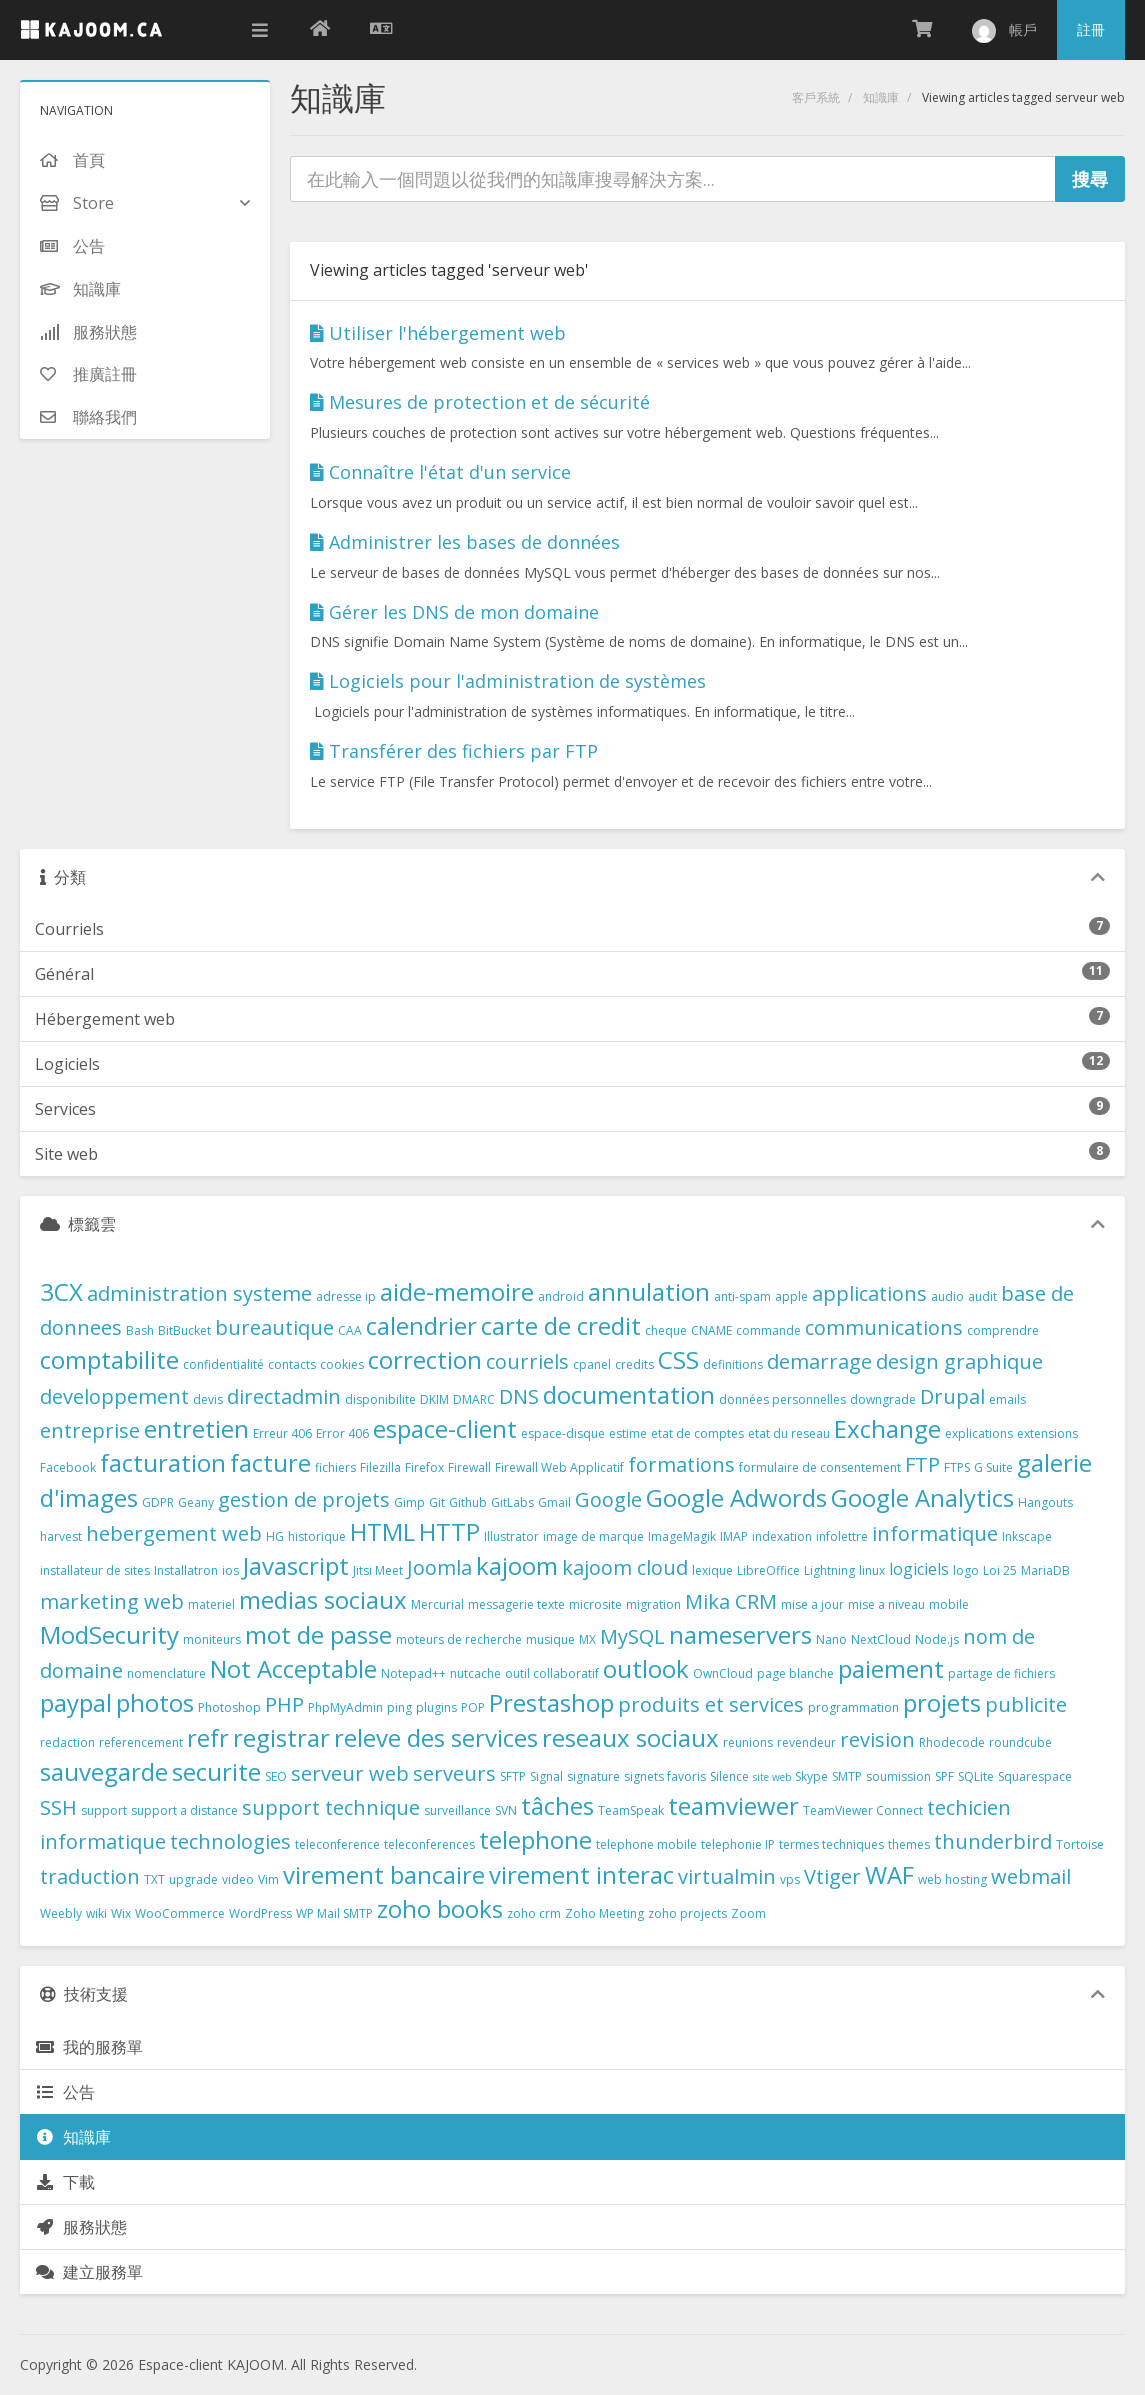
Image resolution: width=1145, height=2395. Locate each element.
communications (884, 1327)
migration (653, 1604)
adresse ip (346, 1296)
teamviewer (733, 1805)
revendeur (806, 1742)
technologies (230, 1841)
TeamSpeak (631, 1810)
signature (593, 1776)
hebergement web (174, 1533)
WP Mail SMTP (334, 1913)
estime (628, 1433)
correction (425, 1359)
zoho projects (687, 1913)
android (561, 1296)
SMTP (847, 1776)
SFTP (513, 1776)
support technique (331, 1807)
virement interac (581, 1874)
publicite (1026, 1704)
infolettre (842, 1536)
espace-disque (563, 1433)
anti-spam (742, 1296)
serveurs (454, 1773)
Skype (811, 1776)
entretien (196, 1428)
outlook (646, 1668)
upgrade (193, 1879)
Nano (831, 1639)
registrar (281, 1737)
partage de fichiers (1001, 1673)
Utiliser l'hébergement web (438, 333)
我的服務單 (89, 2047)
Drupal (952, 1396)
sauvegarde (104, 1771)
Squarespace (1035, 1776)
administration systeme (199, 1293)
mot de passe (318, 1634)
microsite (595, 1604)
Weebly (61, 1913)
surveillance (457, 1810)
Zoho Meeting (604, 1913)
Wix (121, 1913)
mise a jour (812, 1604)
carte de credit (561, 1325)
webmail (1031, 1876)
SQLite (976, 1776)
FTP (922, 1464)
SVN (506, 1810)
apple (791, 1296)
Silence (729, 1776)
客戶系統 (816, 97)
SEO (276, 1776)
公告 (65, 2092)
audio (947, 1296)
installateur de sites (95, 1570)
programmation (853, 1707)
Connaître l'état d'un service (440, 472)
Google (608, 1499)
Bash (140, 1330)
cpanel (592, 1364)
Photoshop (229, 1707)
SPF (944, 1776)
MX (587, 1639)
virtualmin (727, 1876)
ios (230, 1570)
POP (473, 1707)
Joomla (439, 1567)
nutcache (475, 1673)
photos (155, 1702)
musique (550, 1639)
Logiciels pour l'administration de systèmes (508, 681)
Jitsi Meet (378, 1570)
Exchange (887, 1428)
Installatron (186, 1570)
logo (966, 1570)
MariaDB (1045, 1570)
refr (208, 1737)
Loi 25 (1000, 1570)
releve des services (436, 1737)
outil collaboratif (552, 1673)
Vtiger (832, 1876)
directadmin (284, 1396)
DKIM (434, 1399)
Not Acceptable (293, 1668)
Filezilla (380, 1467)
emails (1007, 1399)
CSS (678, 1359)
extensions (1047, 1433)
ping (399, 1707)
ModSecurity (109, 1634)
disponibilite (380, 1399)
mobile (949, 1604)
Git (437, 1502)
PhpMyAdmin (345, 1707)
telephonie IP (738, 1844)
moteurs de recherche (459, 1639)
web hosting (952, 1879)
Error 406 (342, 1433)
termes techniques (831, 1844)
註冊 (1091, 29)
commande (768, 1330)
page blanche (795, 1673)
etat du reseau (789, 1433)
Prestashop (551, 1702)
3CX (61, 1291)
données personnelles (782, 1399)
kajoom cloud (625, 1567)
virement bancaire (384, 1874)
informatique (935, 1533)
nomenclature (166, 1673)
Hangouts (1045, 1502)
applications (869, 1293)
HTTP (449, 1531)
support (104, 1810)
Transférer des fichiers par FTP (454, 751)
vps (790, 1879)
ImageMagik (682, 1536)
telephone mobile (646, 1844)
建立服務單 (89, 2272)
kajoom (517, 1565)
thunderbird (993, 1841)
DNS (519, 1396)
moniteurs (212, 1639)
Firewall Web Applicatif (559, 1467)
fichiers (335, 1467)
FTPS (957, 1467)
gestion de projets (304, 1499)
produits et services (711, 1704)
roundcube (1020, 1742)
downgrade (883, 1399)
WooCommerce (180, 1913)
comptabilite (109, 1359)
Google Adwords (736, 1497)
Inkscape (1027, 1536)
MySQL (632, 1636)
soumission (898, 1776)
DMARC (474, 1399)
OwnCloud (723, 1673)
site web (772, 1777)
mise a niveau (886, 1604)
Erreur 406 (282, 1433)
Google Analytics (922, 1497)
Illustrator (511, 1536)
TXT (154, 1879)
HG (275, 1536)
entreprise (90, 1430)
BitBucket (184, 1330)
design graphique (959, 1361)
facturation (163, 1462)
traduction (90, 1876)
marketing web (112, 1601)
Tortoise (1080, 1844)
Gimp (409, 1502)
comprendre (1003, 1330)
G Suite (993, 1467)
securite (216, 1771)
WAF (889, 1874)
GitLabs (512, 1502)
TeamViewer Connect (863, 1810)
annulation (649, 1291)
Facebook (68, 1467)
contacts (292, 1364)
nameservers (740, 1634)
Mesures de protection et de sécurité (480, 402)
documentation (629, 1394)
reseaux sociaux (630, 1737)
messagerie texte (516, 1604)
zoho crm (534, 1913)
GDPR (158, 1502)
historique (317, 1536)
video (238, 1879)
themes (909, 1844)
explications (979, 1433)
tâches (557, 1805)
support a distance (184, 1810)
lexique (712, 1570)
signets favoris (665, 1776)
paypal (76, 1702)
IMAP (734, 1536)
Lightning (829, 1570)
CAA (350, 1330)
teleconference (337, 1844)
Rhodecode (952, 1742)
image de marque (593, 1536)
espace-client (445, 1428)
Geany (196, 1502)
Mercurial (437, 1604)
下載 (65, 2182)
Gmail (554, 1502)
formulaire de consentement (820, 1467)
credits (634, 1364)
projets (942, 1702)
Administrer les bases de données (465, 542)
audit (982, 1296)
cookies (342, 1364)
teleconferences (429, 1844)
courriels (527, 1361)
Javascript (296, 1565)
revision (877, 1739)
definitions (733, 1364)
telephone (535, 1839)
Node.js (937, 1639)
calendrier (421, 1325)
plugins (436, 1707)
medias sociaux (323, 1599)
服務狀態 (81, 2227)
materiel (211, 1604)
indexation (782, 1536)
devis (208, 1399)
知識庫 (881, 97)
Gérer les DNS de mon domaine (454, 612)
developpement (114, 1396)
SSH (58, 1807)
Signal (546, 1776)
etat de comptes (697, 1433)
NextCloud (881, 1639)
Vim (268, 1879)
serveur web (350, 1773)
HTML (382, 1531)
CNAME (711, 1330)
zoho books (440, 1908)
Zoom (748, 1913)
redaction (67, 1742)
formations (681, 1464)
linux (872, 1570)
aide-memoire (457, 1291)
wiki (96, 1913)
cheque (666, 1330)
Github (468, 1502)
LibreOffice (768, 1570)
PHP (284, 1704)
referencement (141, 1742)
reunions (748, 1742)
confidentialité (223, 1364)
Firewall (469, 1467)
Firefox (424, 1467)
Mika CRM (731, 1601)
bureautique (274, 1327)
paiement (891, 1668)
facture (270, 1462)
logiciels (919, 1569)
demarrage (819, 1361)
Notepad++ (413, 1673)
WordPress (260, 1913)
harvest (61, 1536)
